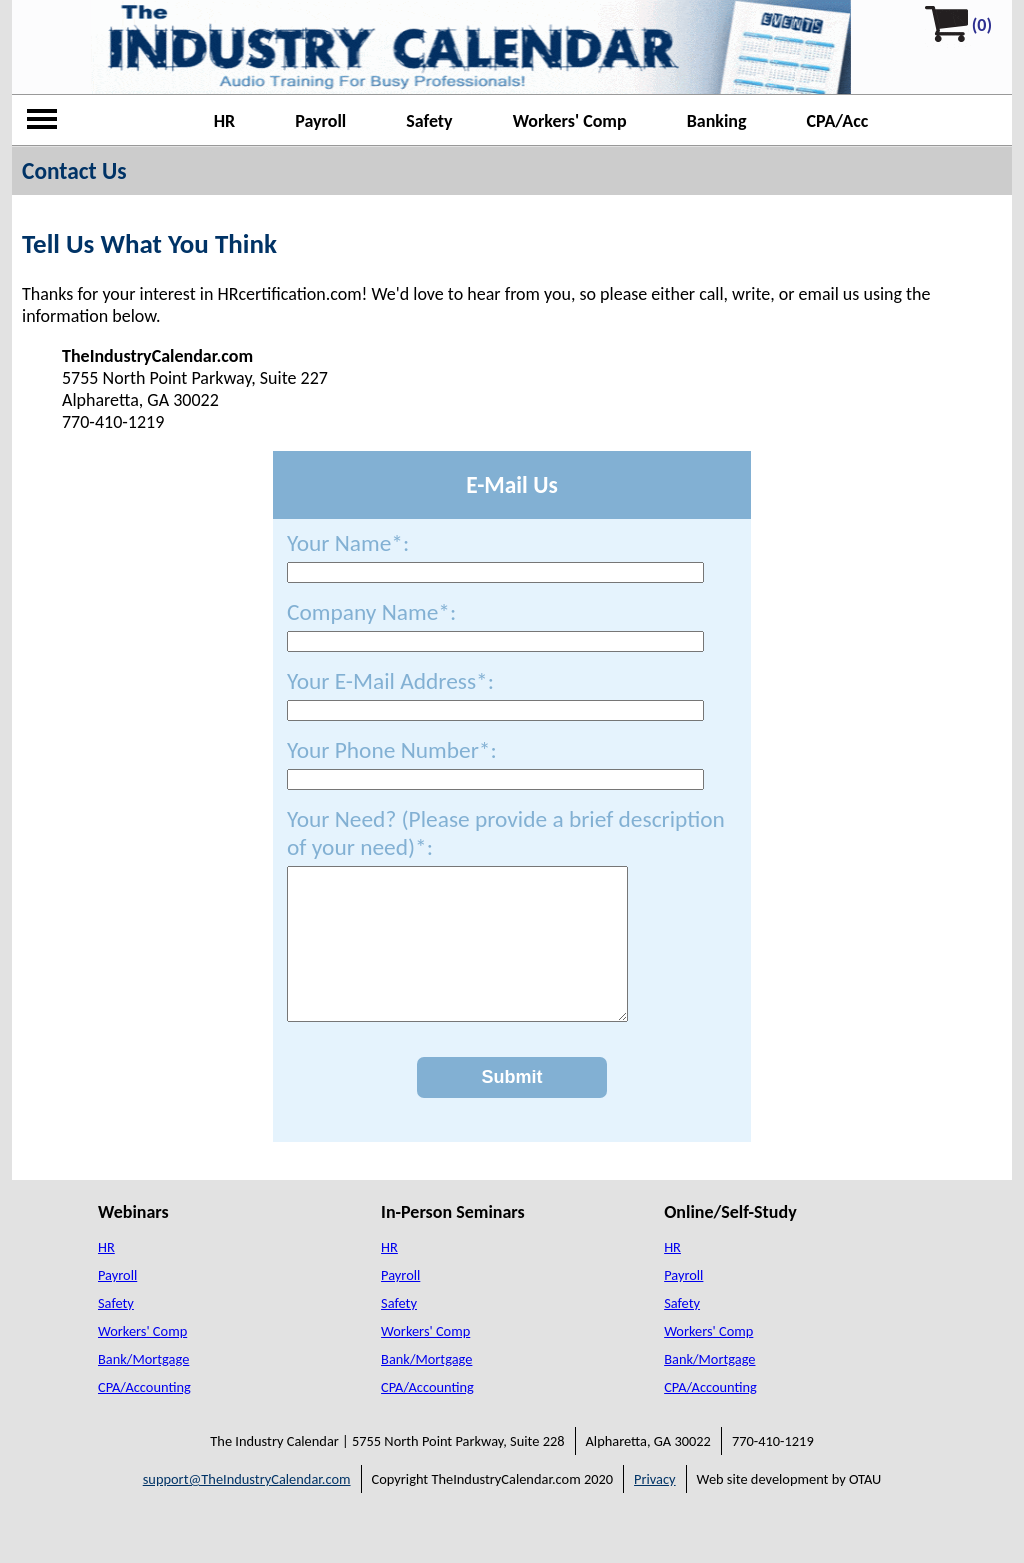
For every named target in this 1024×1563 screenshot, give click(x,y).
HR (225, 121)
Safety (429, 121)
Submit (512, 1107)
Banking (717, 121)
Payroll (320, 121)
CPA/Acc (838, 121)
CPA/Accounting (144, 1417)
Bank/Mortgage (143, 1389)
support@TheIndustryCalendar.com (247, 1509)
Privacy (655, 1509)
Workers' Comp (570, 121)
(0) (982, 25)
